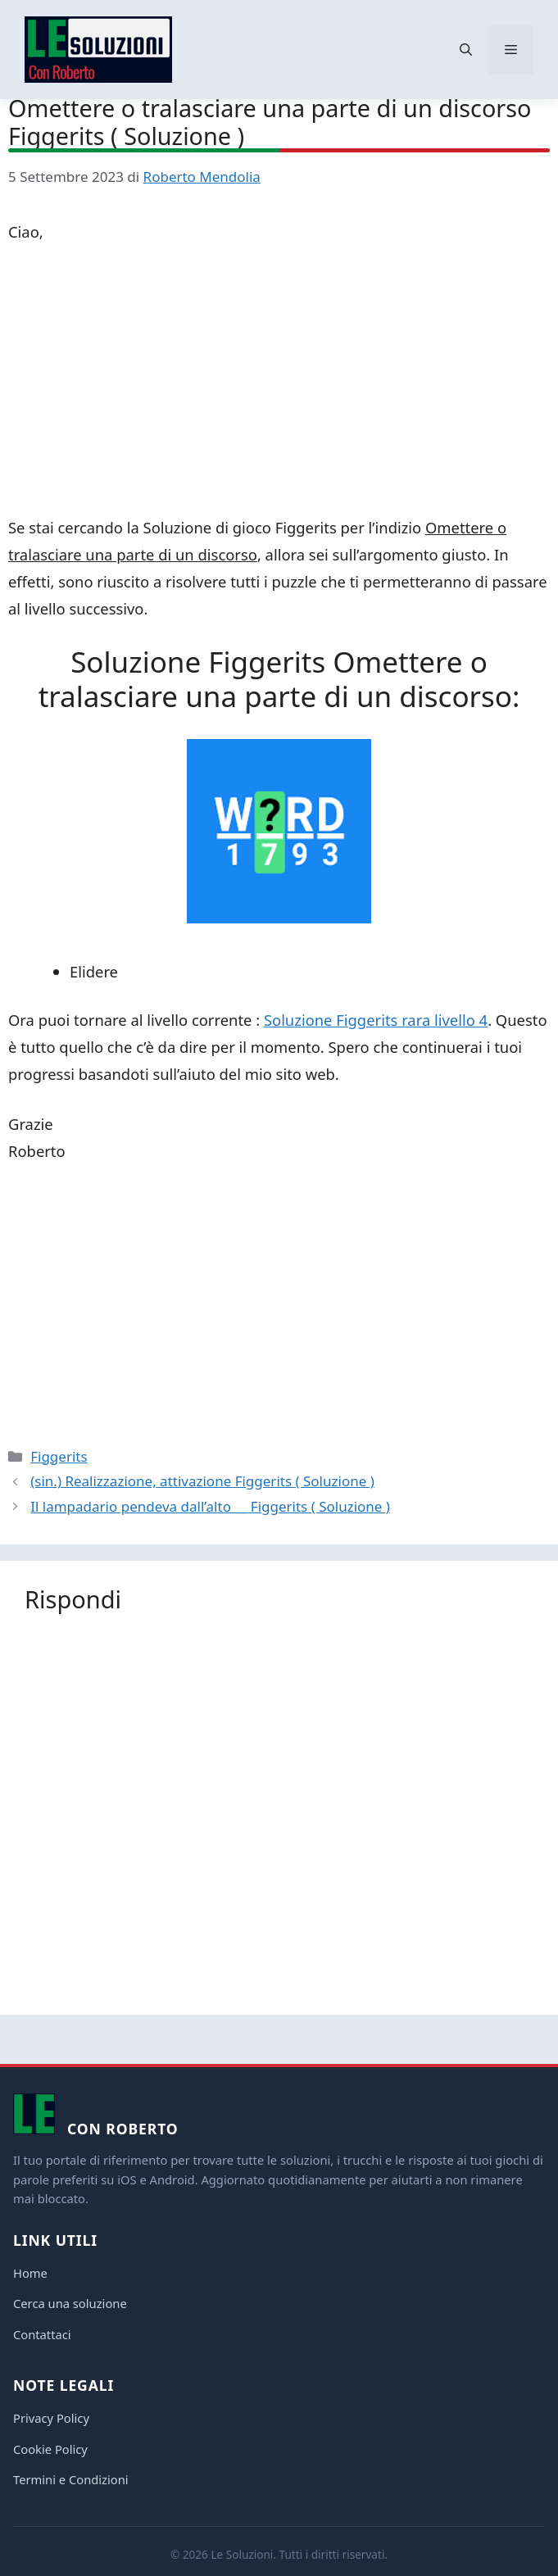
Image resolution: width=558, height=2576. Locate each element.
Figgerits (58, 1456)
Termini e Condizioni (71, 2479)
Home (30, 2273)
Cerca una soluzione (70, 2303)
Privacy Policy (51, 2418)
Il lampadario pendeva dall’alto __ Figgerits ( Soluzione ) (210, 1506)
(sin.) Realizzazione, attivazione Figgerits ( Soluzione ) (202, 1481)
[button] (465, 50)
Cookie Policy (50, 2449)
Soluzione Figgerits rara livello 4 (376, 1019)
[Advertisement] (279, 382)
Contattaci (42, 2334)
